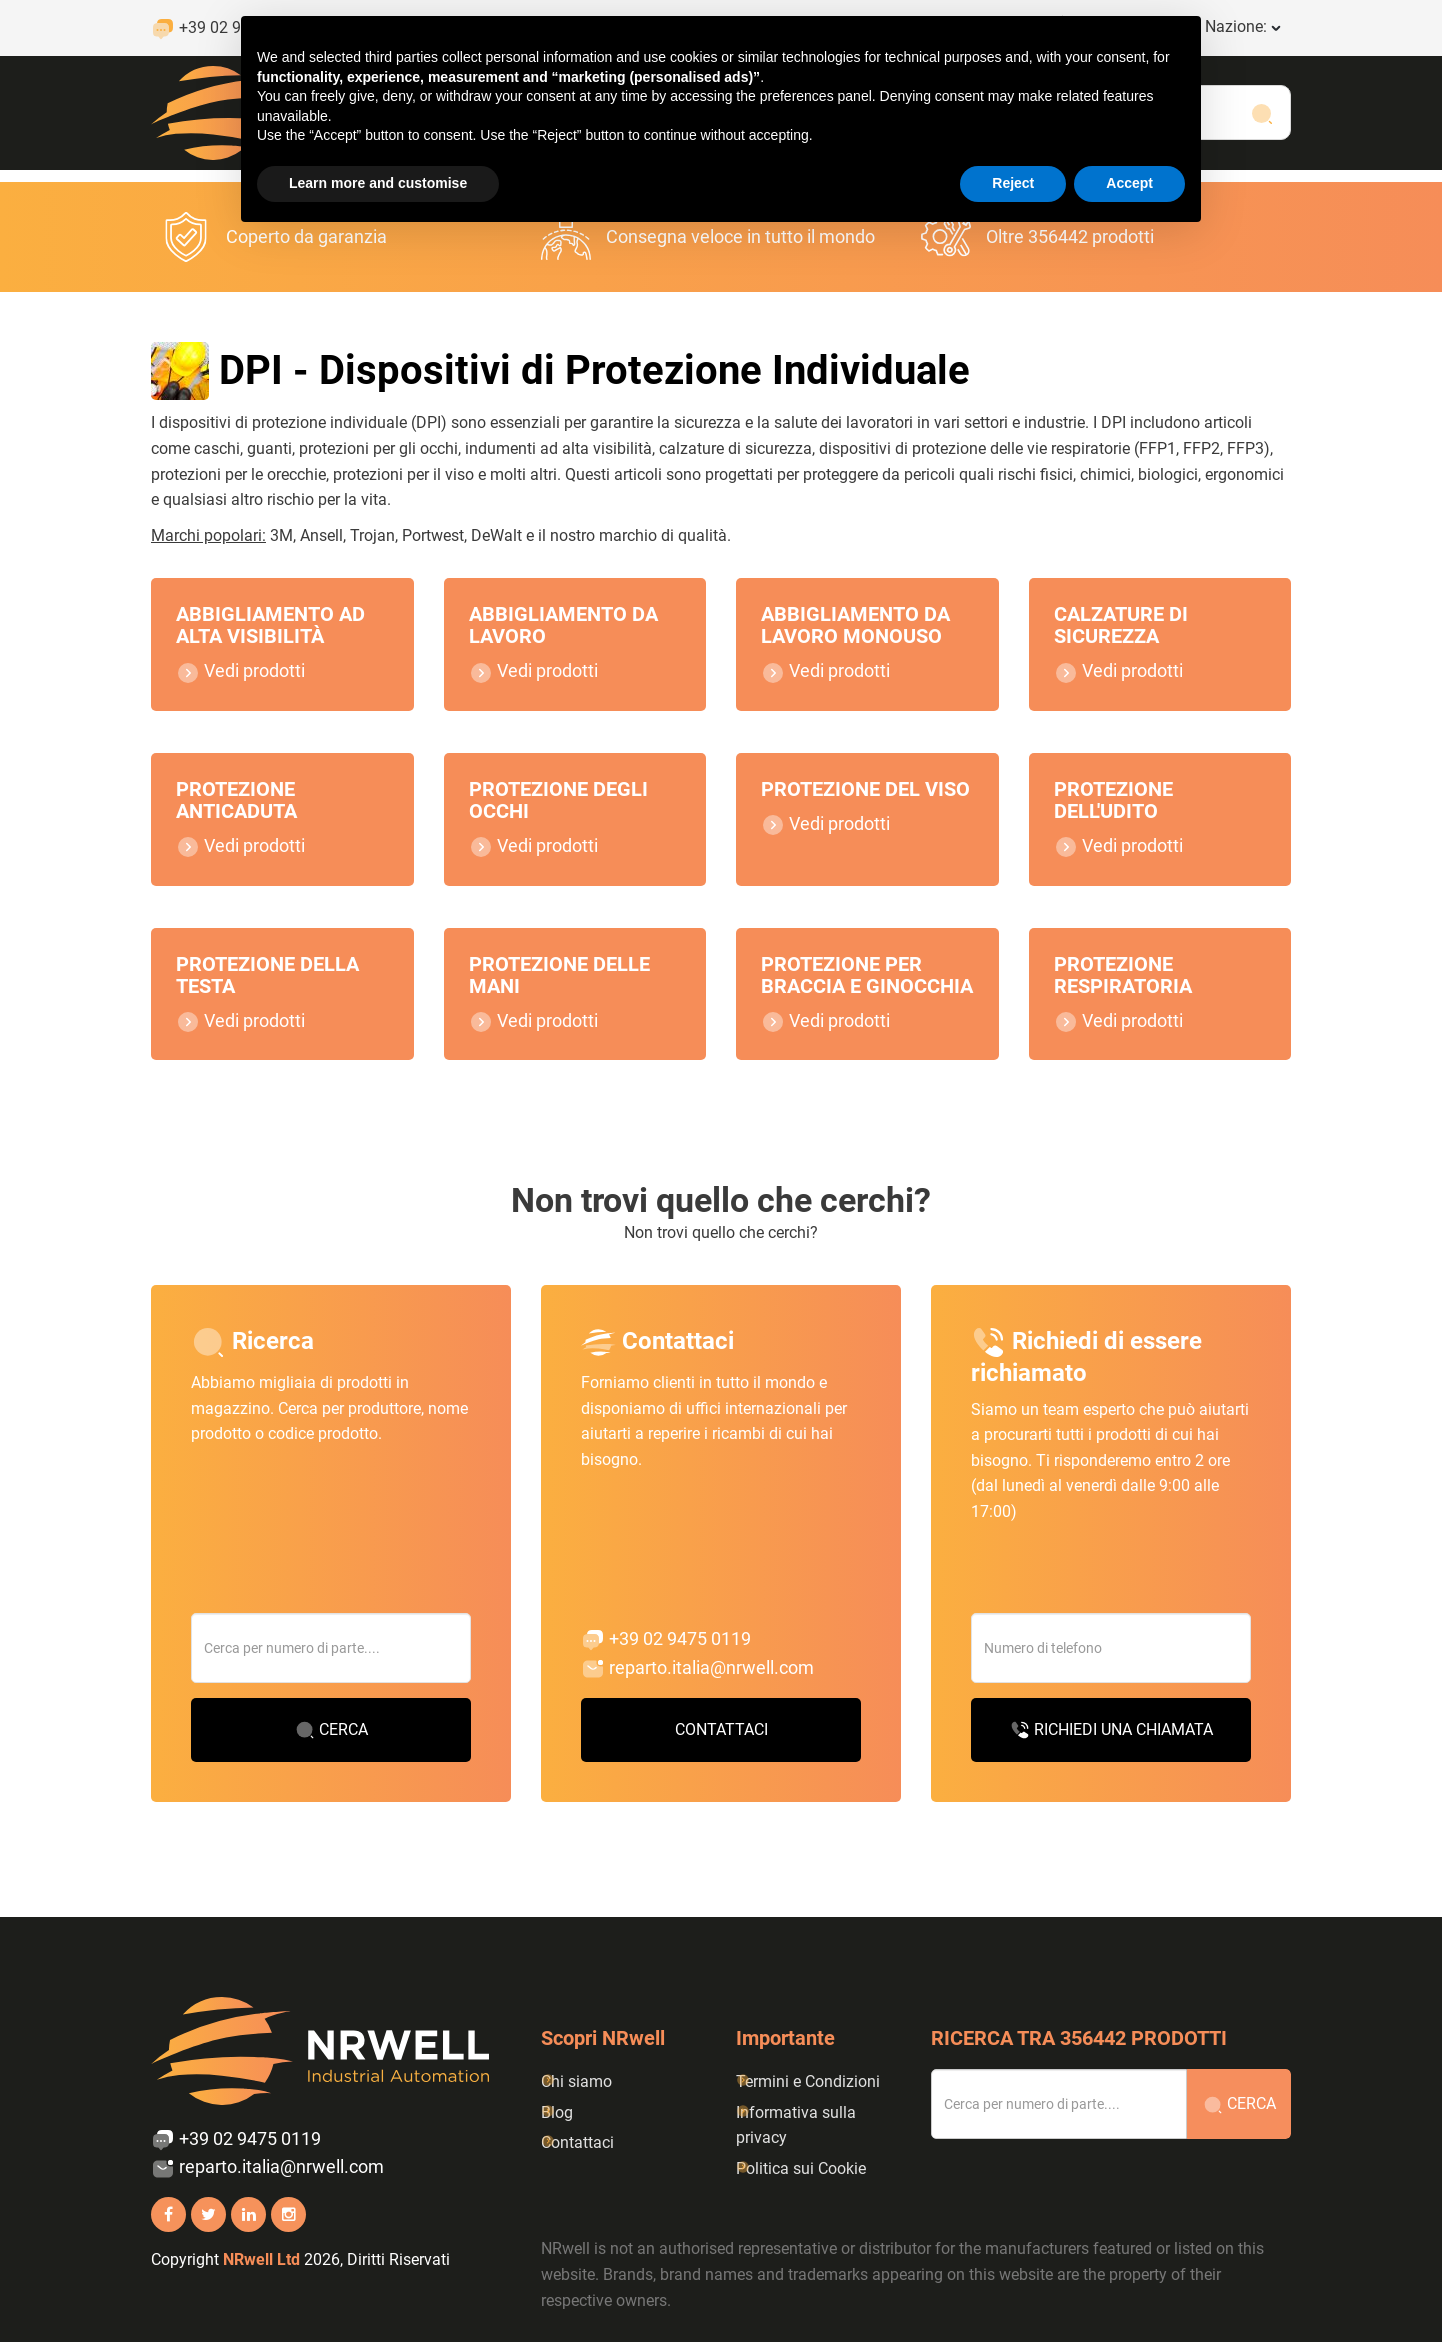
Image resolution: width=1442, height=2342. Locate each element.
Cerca (331, 1754)
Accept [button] (1129, 183)
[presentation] (1123, 1598)
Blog (557, 2112)
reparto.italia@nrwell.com (697, 1693)
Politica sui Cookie (801, 2168)
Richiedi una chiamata (1111, 1754)
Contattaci (721, 1753)
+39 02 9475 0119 (666, 1664)
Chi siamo (576, 2081)
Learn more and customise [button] (378, 183)
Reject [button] (1013, 183)
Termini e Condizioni (808, 2081)
